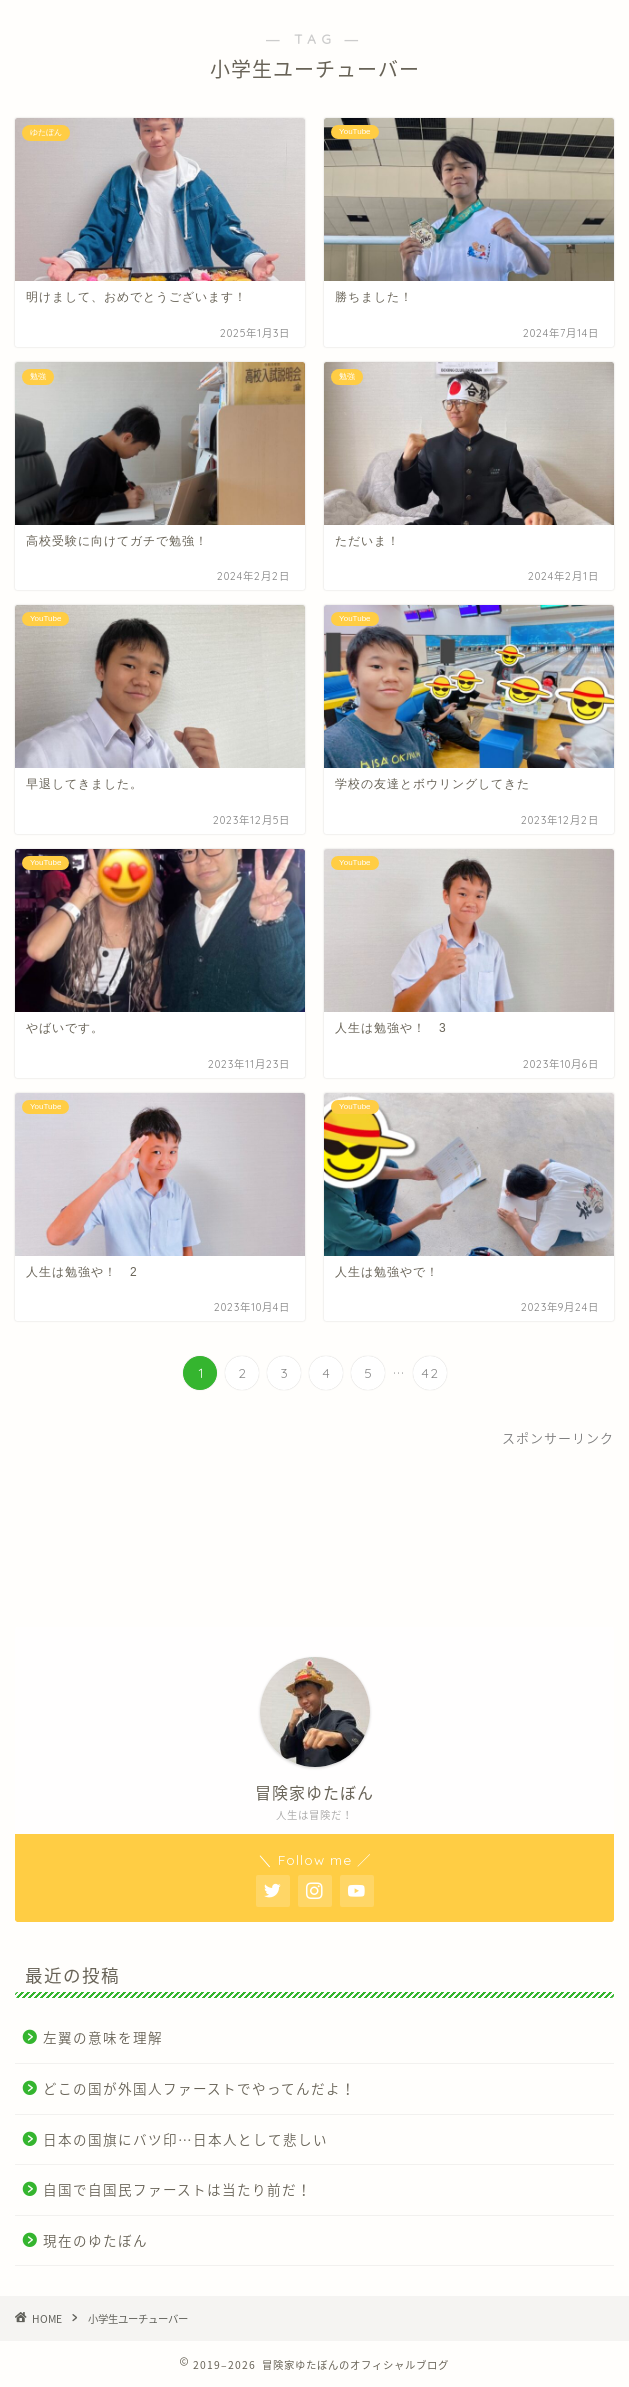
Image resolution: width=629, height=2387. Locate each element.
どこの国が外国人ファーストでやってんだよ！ (199, 2088)
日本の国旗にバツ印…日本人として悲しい (185, 2139)
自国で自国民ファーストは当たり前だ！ (177, 2189)
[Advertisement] (314, 1530)
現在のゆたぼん (95, 2240)
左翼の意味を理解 (103, 2037)
